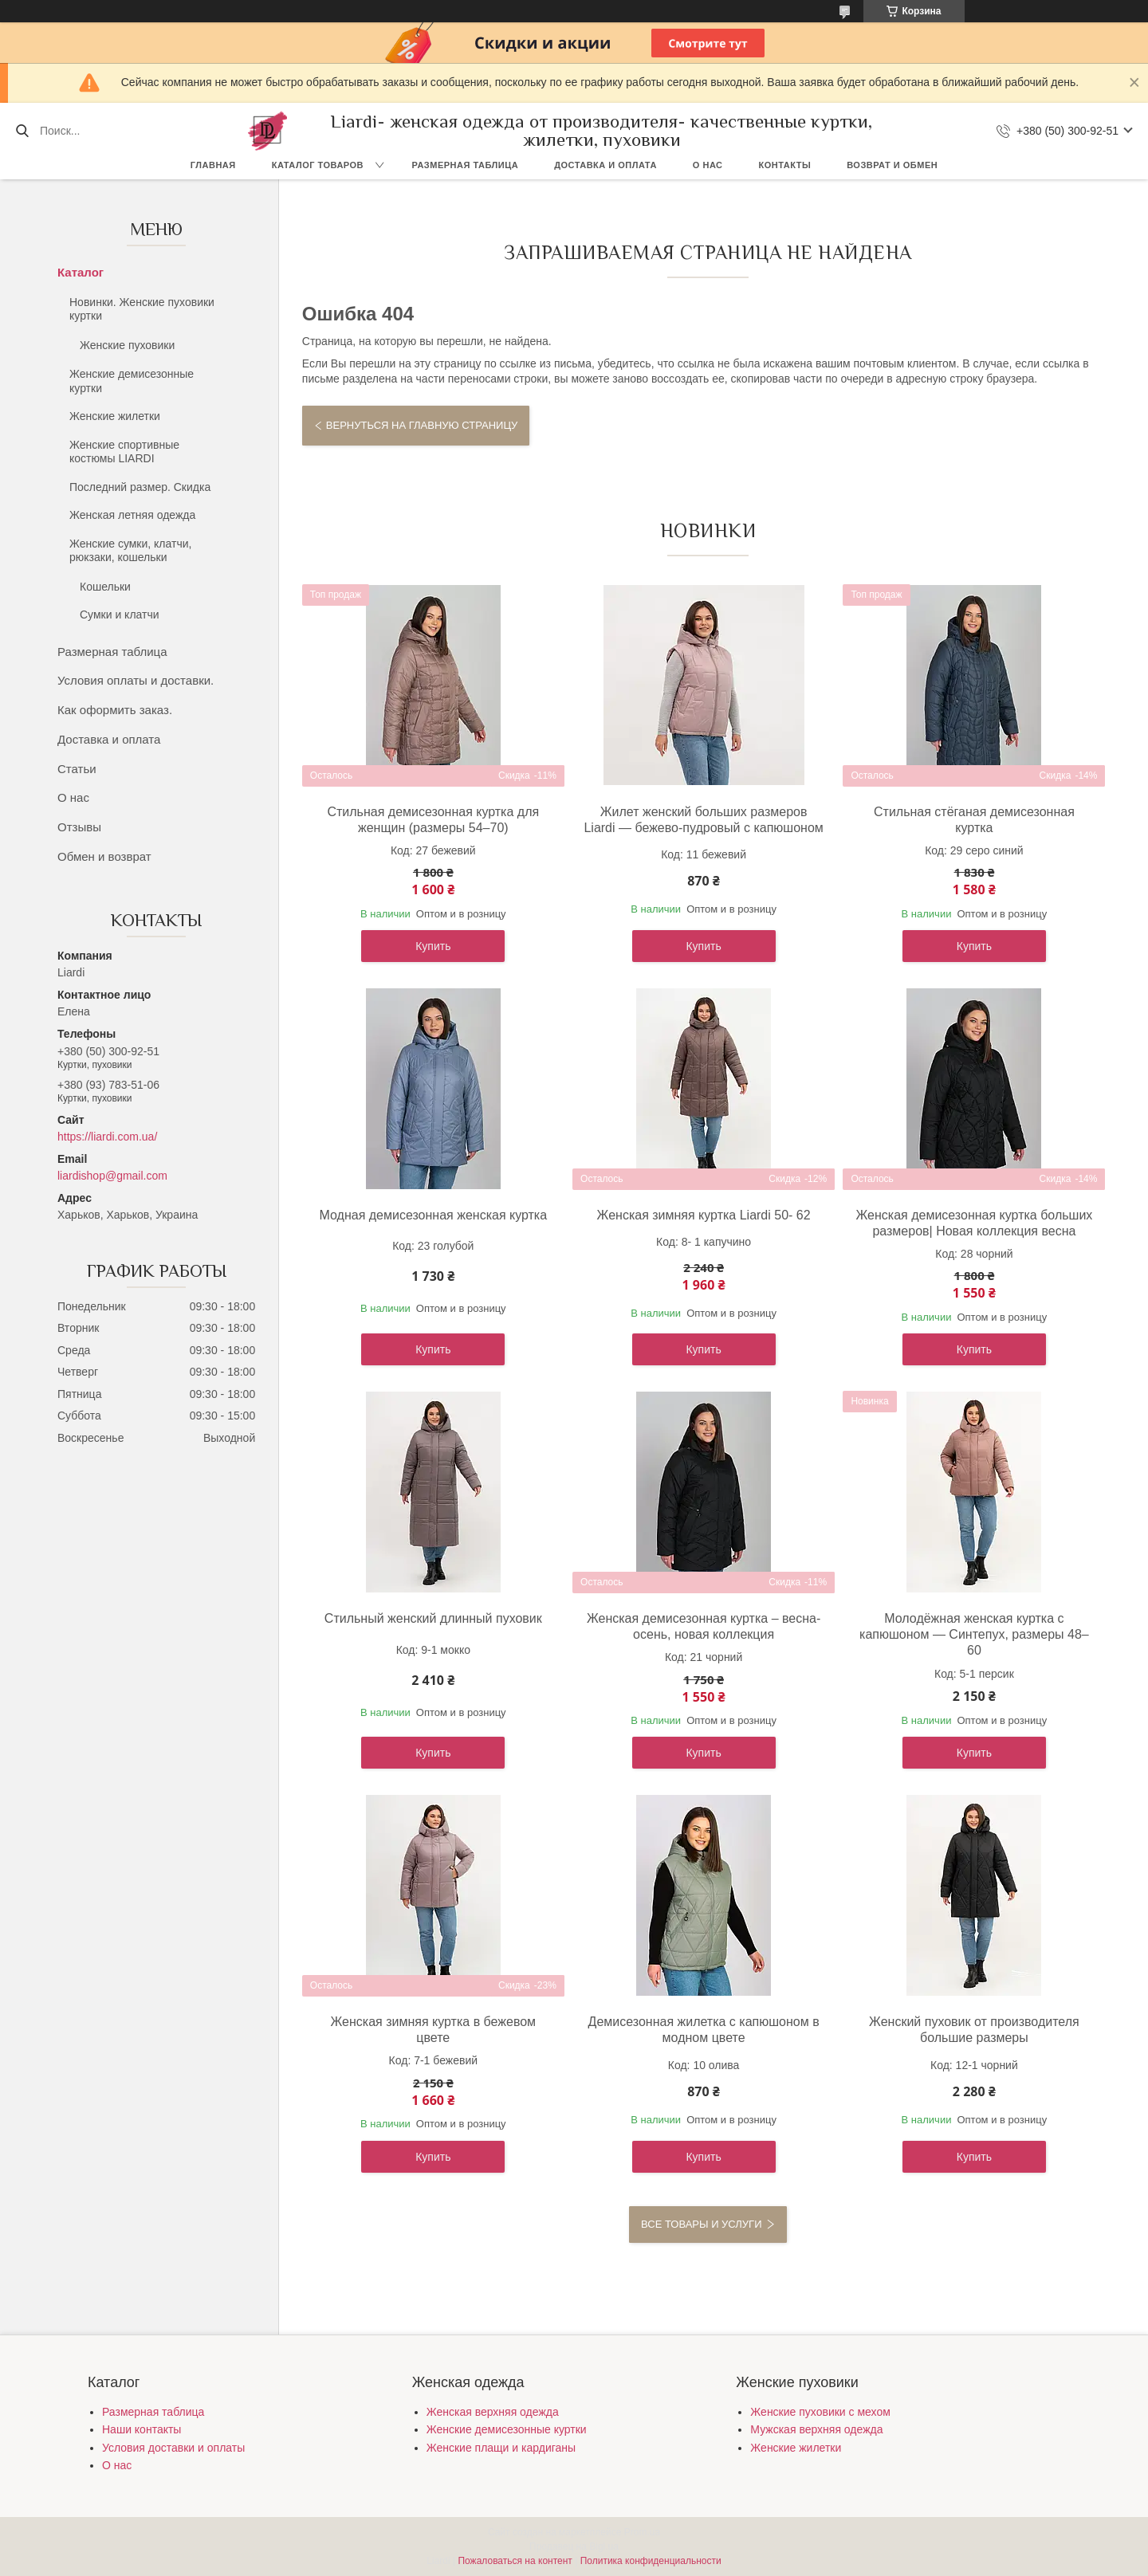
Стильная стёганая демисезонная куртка (974, 819)
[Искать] (22, 131)
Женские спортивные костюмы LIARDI (124, 451)
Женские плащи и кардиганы (501, 2447)
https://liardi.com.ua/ (107, 1136)
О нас (708, 165)
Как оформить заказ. (114, 710)
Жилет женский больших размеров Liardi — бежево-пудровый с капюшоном (703, 819)
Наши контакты (141, 2429)
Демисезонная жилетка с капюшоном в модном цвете (704, 2029)
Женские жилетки (114, 416)
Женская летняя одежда (132, 515)
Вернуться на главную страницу (421, 425)
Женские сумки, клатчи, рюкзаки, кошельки (130, 550)
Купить (432, 946)
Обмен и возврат (104, 856)
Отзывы (79, 827)
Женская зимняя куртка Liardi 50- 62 (704, 1215)
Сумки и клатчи (119, 614)
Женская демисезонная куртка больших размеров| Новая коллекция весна (973, 1223)
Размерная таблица (465, 165)
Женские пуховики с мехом (820, 2411)
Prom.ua (642, 2532)
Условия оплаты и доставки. (135, 680)
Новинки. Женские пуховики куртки (141, 309)
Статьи (76, 769)
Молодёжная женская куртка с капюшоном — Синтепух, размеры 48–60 (974, 1634)
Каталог (80, 272)
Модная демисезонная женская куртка (434, 1215)
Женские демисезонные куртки (131, 381)
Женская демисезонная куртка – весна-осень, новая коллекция (703, 1626)
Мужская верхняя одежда (816, 2429)
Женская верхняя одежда (493, 2411)
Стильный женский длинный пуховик (433, 1618)
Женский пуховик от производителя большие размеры (974, 2029)
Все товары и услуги (701, 2224)
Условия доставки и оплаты (173, 2447)
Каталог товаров (318, 165)
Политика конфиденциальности (650, 2560)
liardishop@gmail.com (112, 1175)
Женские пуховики (127, 345)
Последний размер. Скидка (139, 487)
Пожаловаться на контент (515, 2560)
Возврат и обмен (892, 165)
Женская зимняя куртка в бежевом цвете (434, 2029)
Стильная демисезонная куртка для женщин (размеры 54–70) (433, 819)
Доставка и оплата (605, 165)
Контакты (785, 165)
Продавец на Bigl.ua (574, 2546)
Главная (213, 165)
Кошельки (105, 586)
